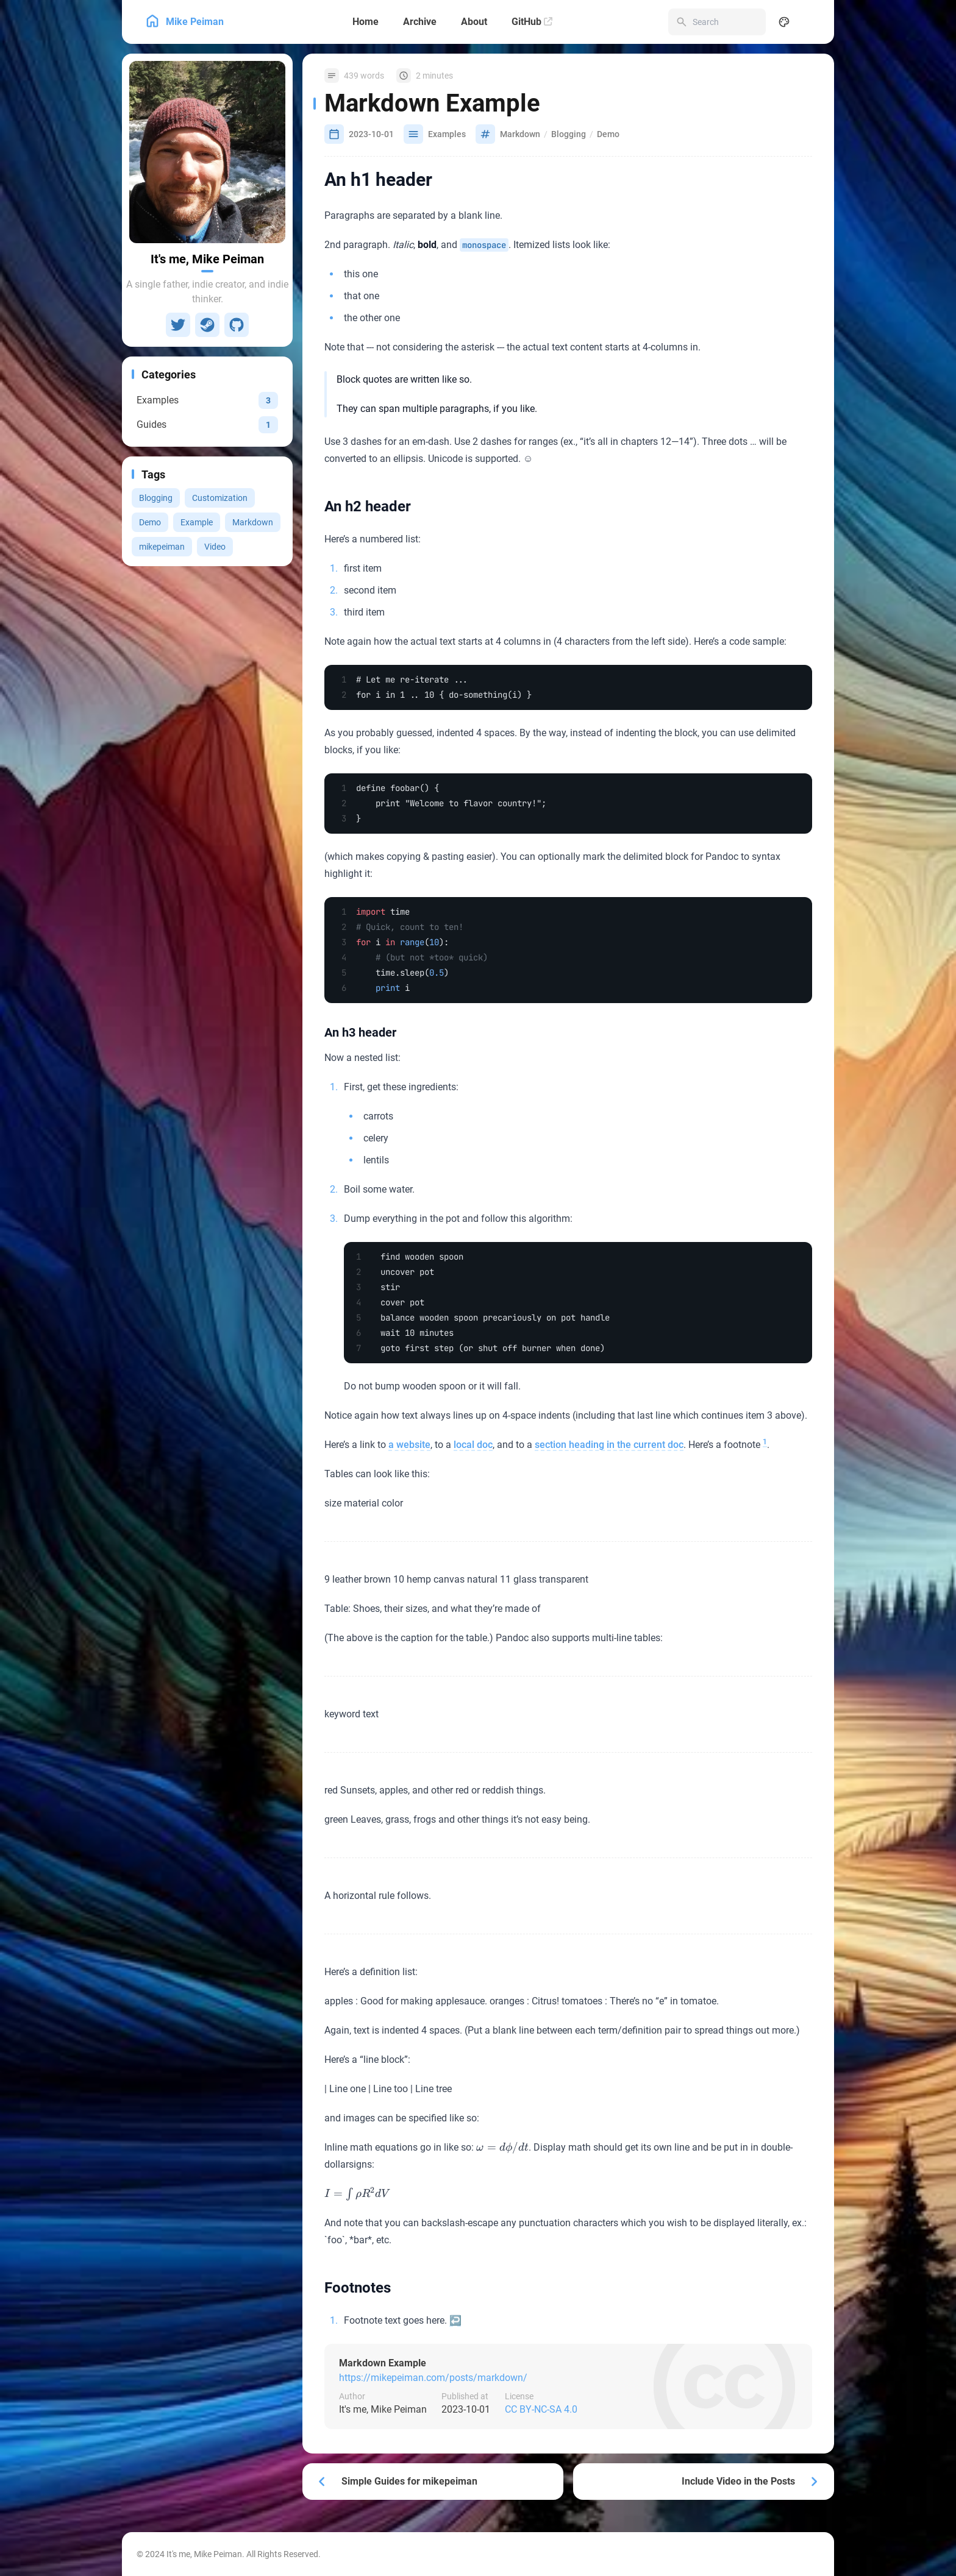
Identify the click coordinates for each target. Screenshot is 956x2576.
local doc (473, 1444)
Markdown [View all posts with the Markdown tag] (252, 522)
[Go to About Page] (207, 152)
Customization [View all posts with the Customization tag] (220, 498)
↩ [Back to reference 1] (455, 2320)
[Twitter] (178, 325)
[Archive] (420, 22)
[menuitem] (810, 22)
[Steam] (207, 325)
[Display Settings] (784, 22)
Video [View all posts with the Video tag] (215, 547)
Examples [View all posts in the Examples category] (447, 134)
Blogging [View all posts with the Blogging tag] (156, 498)
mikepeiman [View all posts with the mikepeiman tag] (162, 547)
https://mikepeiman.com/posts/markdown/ (433, 2377)
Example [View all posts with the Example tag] (196, 522)
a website (409, 1444)
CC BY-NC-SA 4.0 (541, 2409)
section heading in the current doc (609, 1444)
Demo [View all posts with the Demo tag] (150, 522)
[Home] (365, 22)
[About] (474, 22)
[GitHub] (532, 22)
